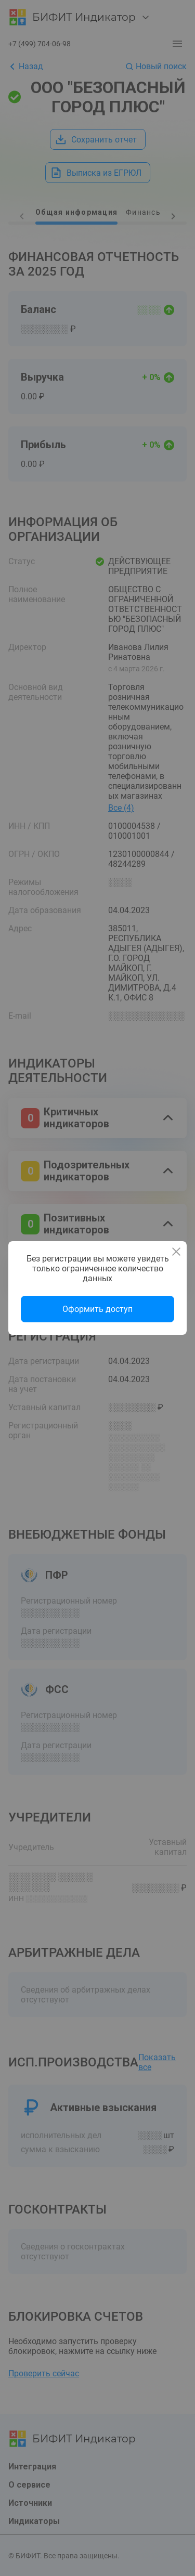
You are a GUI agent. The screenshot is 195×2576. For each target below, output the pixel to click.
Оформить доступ (97, 1309)
